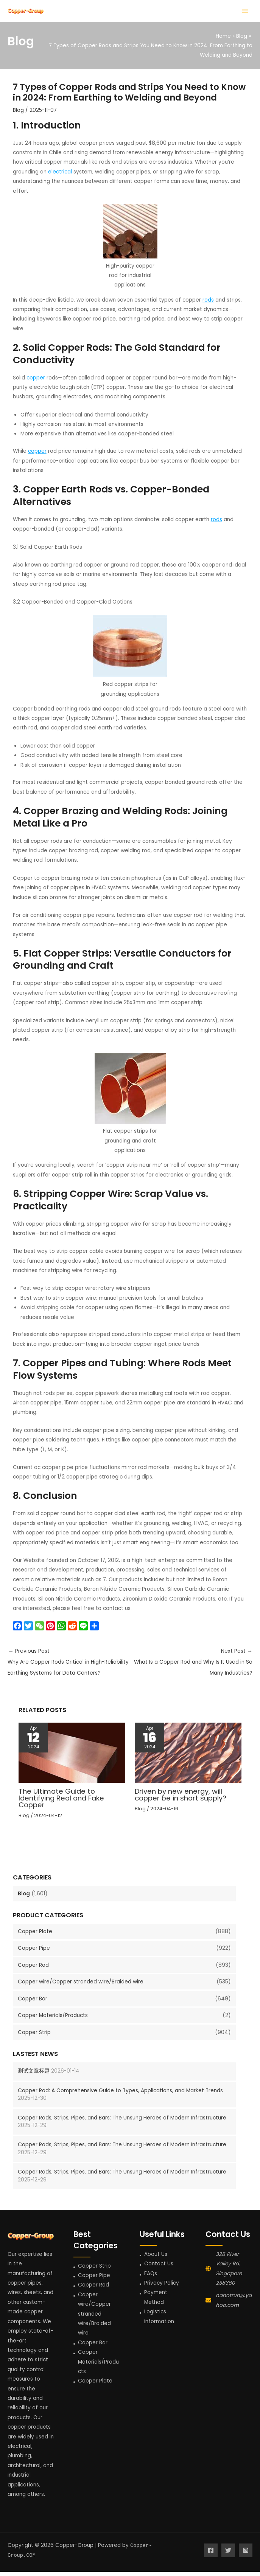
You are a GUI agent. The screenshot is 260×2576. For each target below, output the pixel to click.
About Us (155, 2258)
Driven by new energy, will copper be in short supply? (180, 1799)
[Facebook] (211, 2555)
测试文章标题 (34, 2075)
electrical (60, 176)
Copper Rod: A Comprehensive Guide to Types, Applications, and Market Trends (120, 2094)
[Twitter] (228, 2555)
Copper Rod (33, 1969)
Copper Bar (32, 2002)
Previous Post (69, 1667)
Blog (24, 1897)
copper (35, 381)
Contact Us (158, 2268)
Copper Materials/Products (53, 2019)
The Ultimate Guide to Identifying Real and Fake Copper (61, 1802)
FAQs (150, 2277)
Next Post (191, 1667)
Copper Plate (35, 1935)
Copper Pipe (34, 1952)
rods (208, 304)
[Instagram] (245, 2555)
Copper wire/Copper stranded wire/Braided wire (80, 1986)
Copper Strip (34, 2036)
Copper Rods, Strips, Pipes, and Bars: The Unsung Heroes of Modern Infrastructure (122, 2122)
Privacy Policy (161, 2287)
